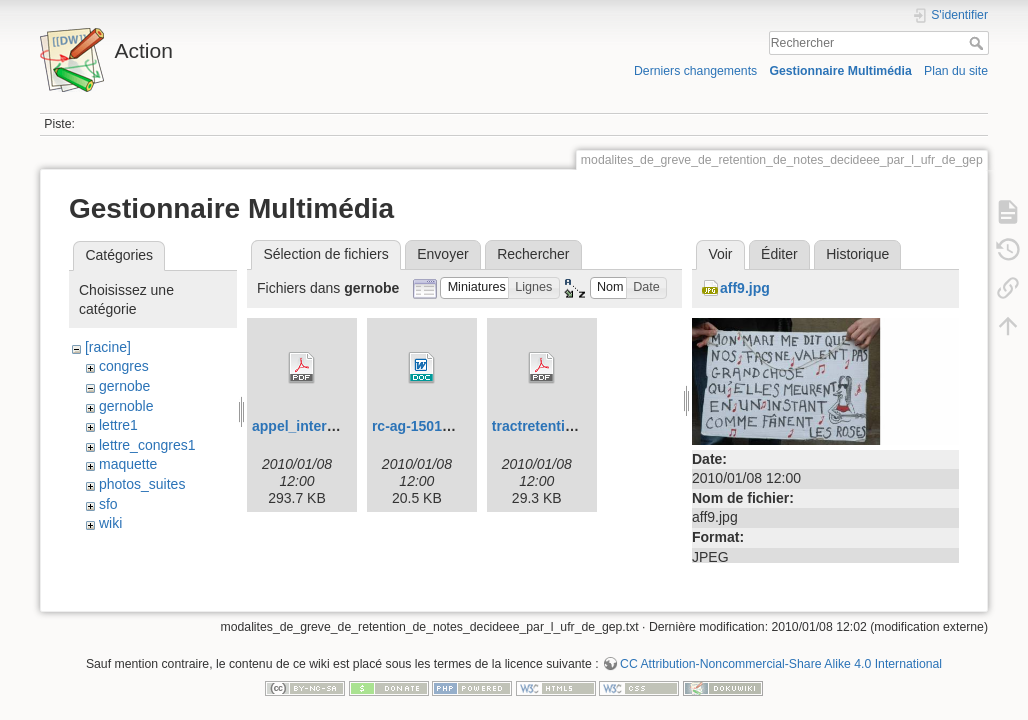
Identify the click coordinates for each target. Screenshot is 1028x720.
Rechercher (978, 43)
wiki (110, 523)
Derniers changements (695, 71)
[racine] (108, 347)
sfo (108, 504)
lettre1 (118, 425)
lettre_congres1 (147, 445)
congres (124, 366)
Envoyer (442, 254)
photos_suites (142, 484)
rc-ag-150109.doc (429, 426)
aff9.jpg (745, 288)
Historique (857, 254)
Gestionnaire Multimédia (840, 71)
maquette (128, 464)
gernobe (124, 386)
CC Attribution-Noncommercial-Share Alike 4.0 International (781, 654)
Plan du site (956, 71)
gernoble (126, 406)
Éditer (779, 254)
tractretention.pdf (550, 426)
